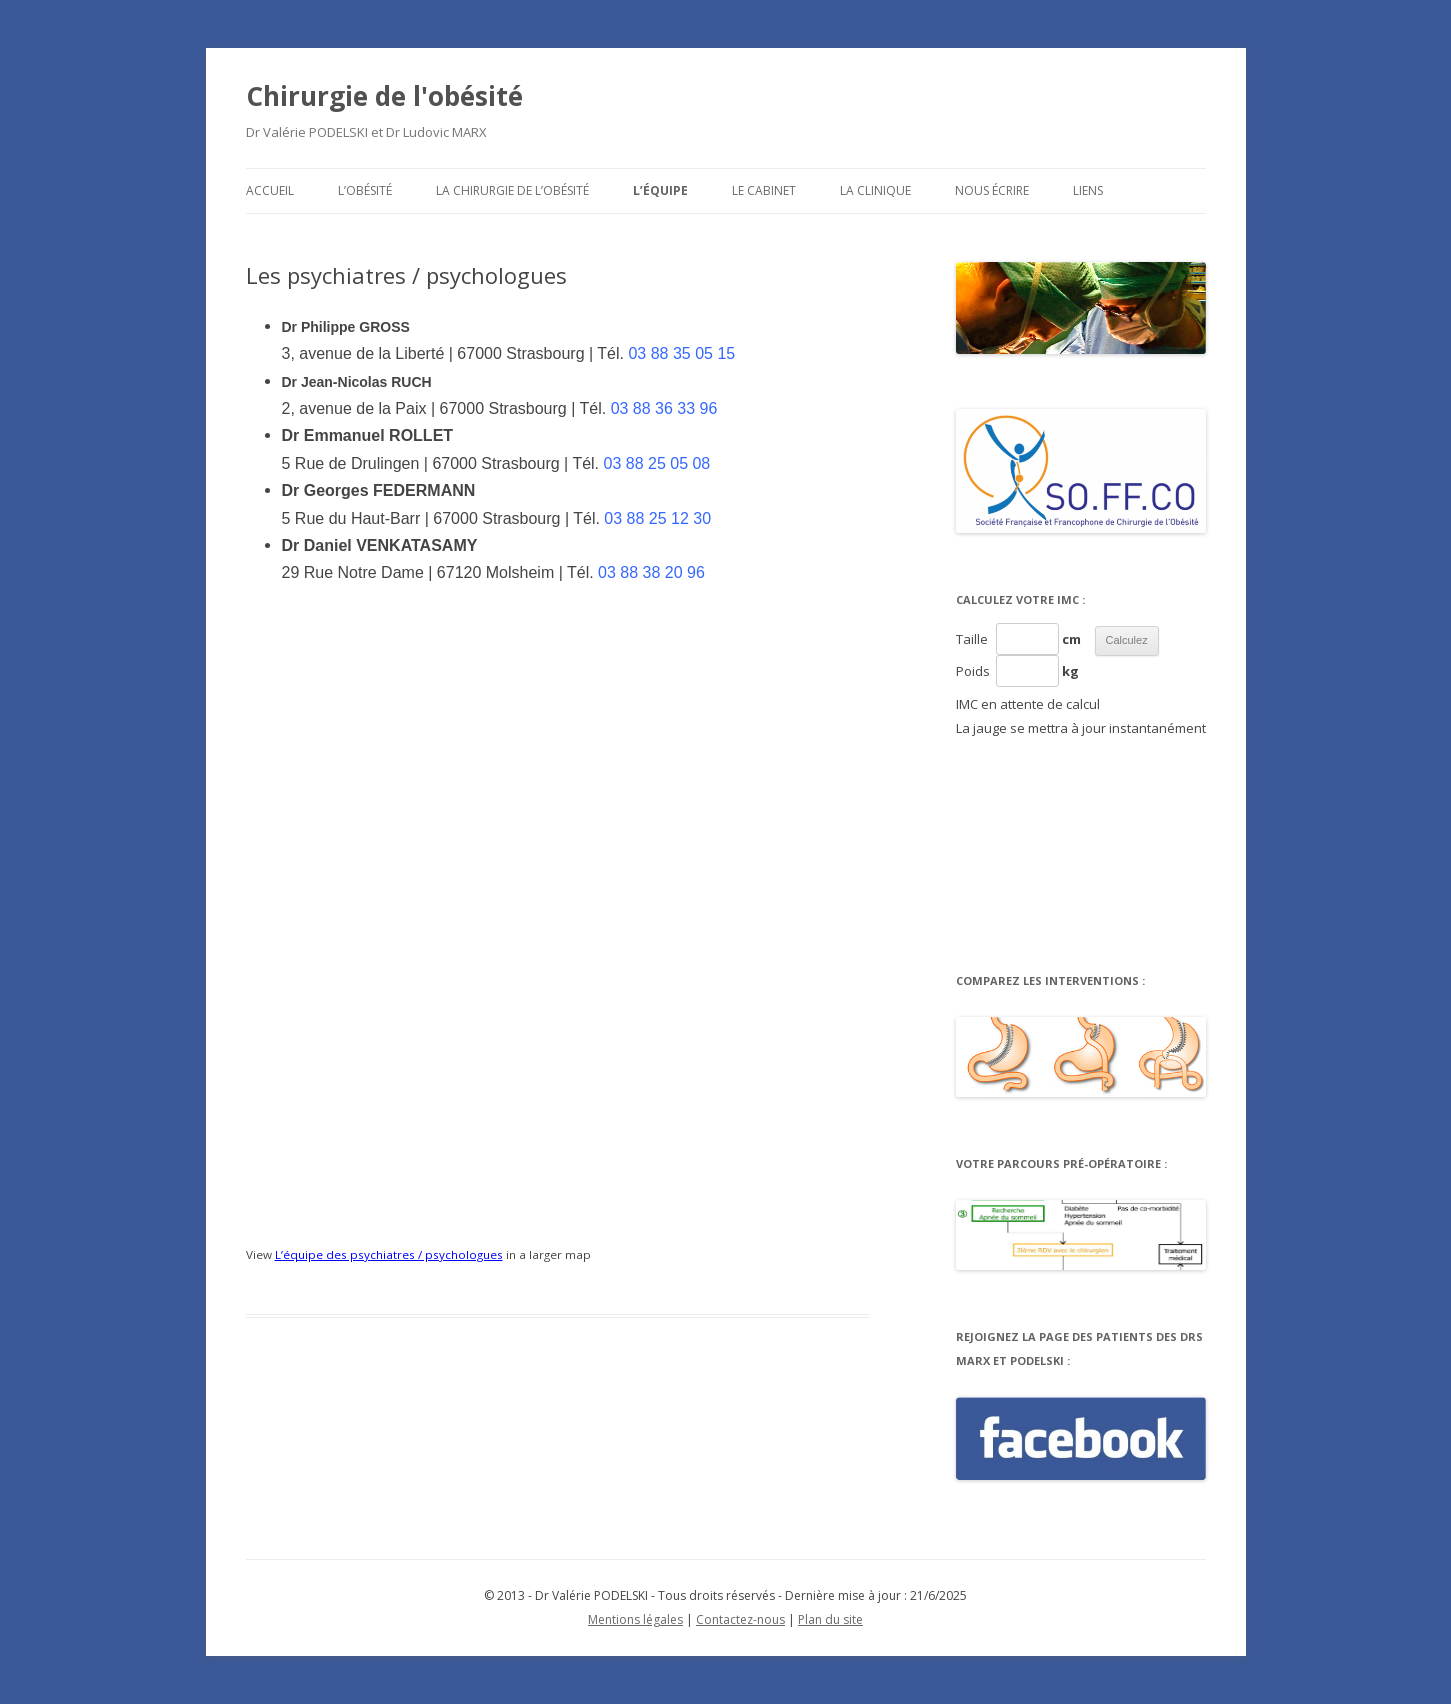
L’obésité (365, 190)
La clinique (875, 190)
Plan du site (830, 1619)
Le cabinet (764, 190)
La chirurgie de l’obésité (512, 190)
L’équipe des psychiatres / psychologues (389, 1254)
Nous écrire (992, 190)
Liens (1088, 190)
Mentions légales (635, 1619)
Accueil (270, 190)
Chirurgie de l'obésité (384, 96)
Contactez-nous (740, 1619)
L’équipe (660, 190)
